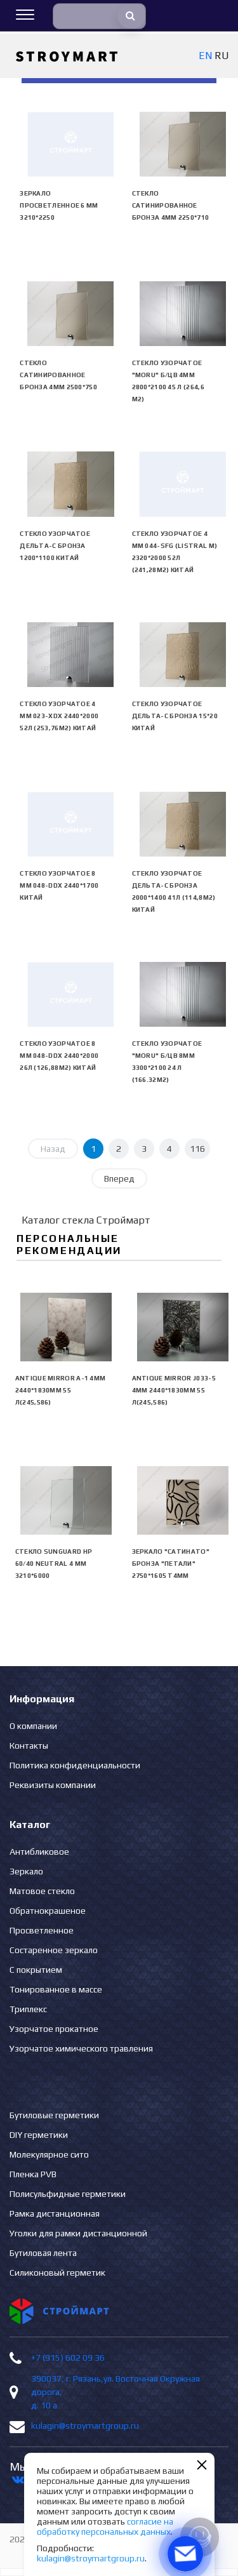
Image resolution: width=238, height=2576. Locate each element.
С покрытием (36, 1970)
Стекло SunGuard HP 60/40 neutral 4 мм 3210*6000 (53, 1563)
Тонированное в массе (56, 1989)
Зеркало (26, 1871)
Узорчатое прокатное (54, 2029)
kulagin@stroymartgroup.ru (85, 2425)
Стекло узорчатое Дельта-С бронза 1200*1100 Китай (55, 545)
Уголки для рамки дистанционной (78, 2233)
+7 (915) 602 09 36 (68, 2357)
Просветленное (42, 1930)
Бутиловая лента (43, 2253)
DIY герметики (39, 2135)
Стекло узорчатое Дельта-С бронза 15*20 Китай (175, 715)
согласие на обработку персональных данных (105, 2526)
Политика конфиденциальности (75, 1765)
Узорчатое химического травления (81, 2048)
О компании (33, 1726)
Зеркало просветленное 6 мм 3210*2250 (59, 205)
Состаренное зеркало (54, 1950)
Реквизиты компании (53, 1785)
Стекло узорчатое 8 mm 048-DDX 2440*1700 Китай (59, 885)
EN (205, 56)
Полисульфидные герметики (68, 2194)
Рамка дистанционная (55, 2213)
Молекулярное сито (49, 2154)
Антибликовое (39, 1851)
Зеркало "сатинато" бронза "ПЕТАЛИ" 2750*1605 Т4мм (170, 1563)
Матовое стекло (42, 1891)
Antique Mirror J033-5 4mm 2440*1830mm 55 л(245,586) (174, 1390)
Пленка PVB (33, 2174)
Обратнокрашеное (48, 1910)
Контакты (29, 1745)
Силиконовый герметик (57, 2272)
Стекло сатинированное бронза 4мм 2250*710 (170, 205)
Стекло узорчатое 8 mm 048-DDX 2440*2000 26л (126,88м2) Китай (59, 1055)
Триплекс (28, 2009)
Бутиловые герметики (54, 2115)
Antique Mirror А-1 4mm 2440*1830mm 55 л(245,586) (60, 1390)
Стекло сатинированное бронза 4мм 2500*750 (58, 374)
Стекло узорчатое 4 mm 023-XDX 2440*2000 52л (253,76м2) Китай (59, 715)
